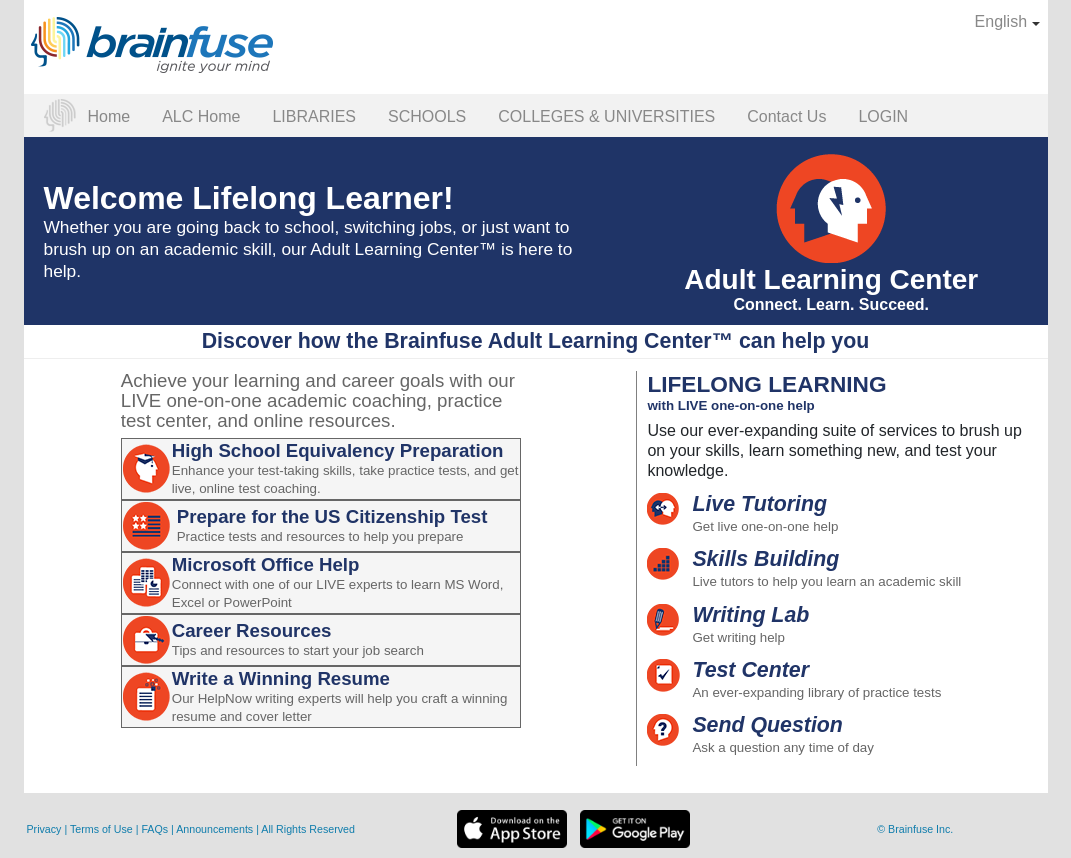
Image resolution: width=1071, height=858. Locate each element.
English (1007, 21)
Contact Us (786, 116)
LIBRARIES (314, 116)
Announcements (216, 829)
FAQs (156, 829)
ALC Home (201, 116)
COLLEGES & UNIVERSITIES (606, 116)
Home (109, 116)
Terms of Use (101, 829)
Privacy (46, 829)
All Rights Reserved (308, 829)
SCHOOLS (427, 116)
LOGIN (883, 116)
